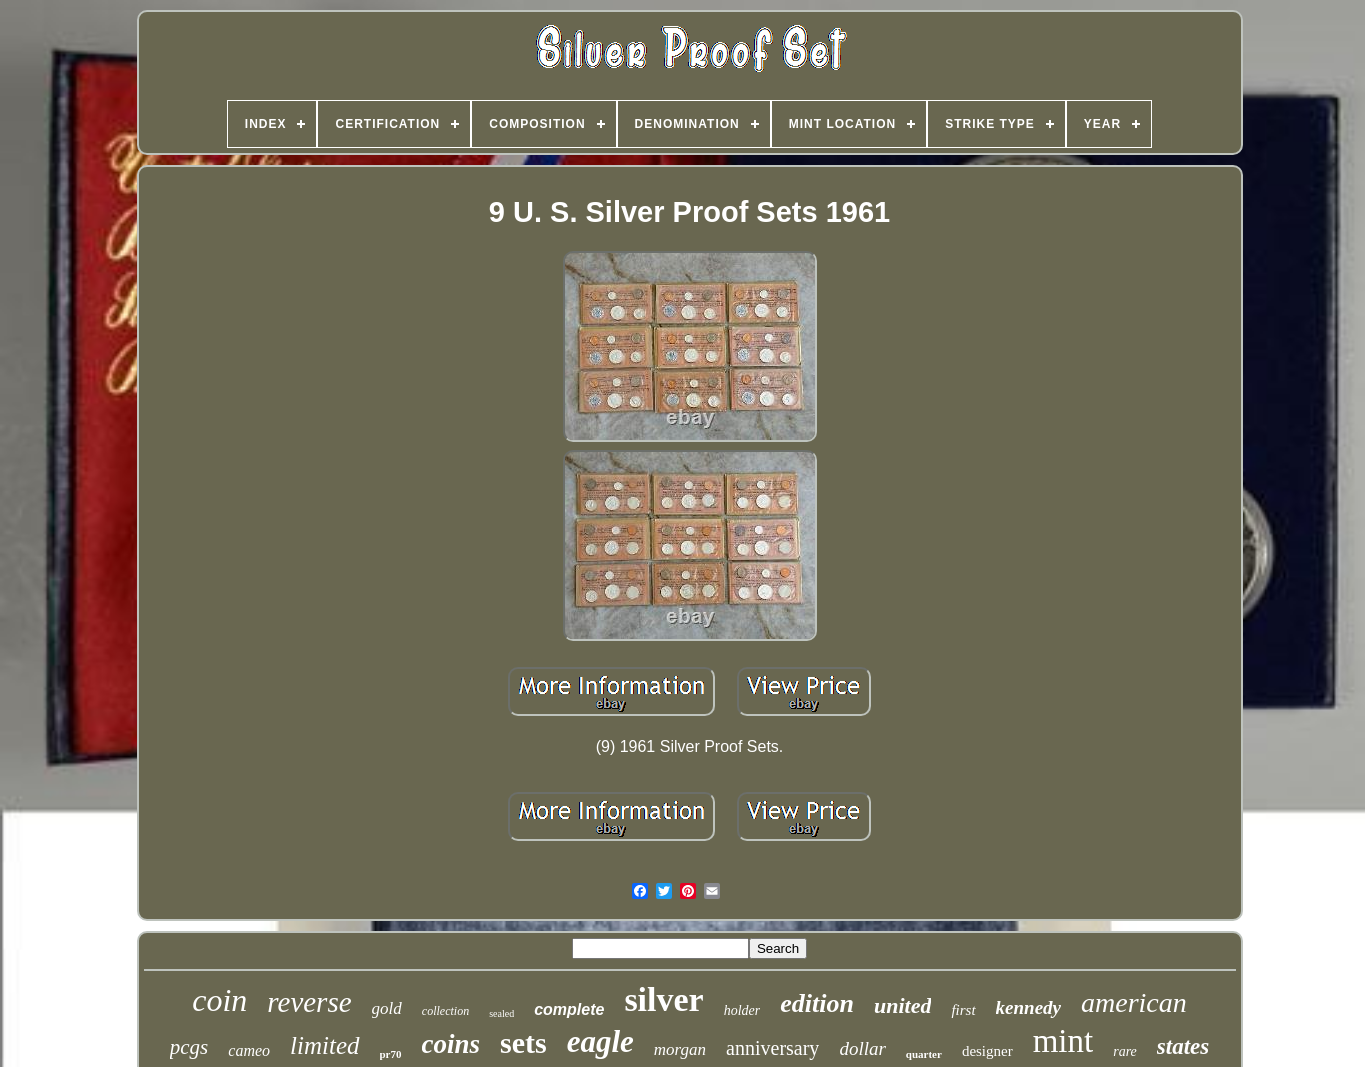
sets (523, 1042)
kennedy (1028, 1007)
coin (219, 1000)
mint (1063, 1041)
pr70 (391, 1054)
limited (324, 1045)
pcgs (189, 1047)
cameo (249, 1050)
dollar (862, 1048)
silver (663, 999)
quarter (924, 1054)
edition (817, 1003)
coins (451, 1044)
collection (445, 1011)
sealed (501, 1013)
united (902, 1005)
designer (987, 1051)
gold (387, 1008)
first (963, 1010)
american (1134, 1002)
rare (1125, 1051)
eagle (600, 1041)
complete (569, 1009)
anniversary (772, 1048)
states (1183, 1046)
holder (742, 1010)
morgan (680, 1049)
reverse (309, 1002)
